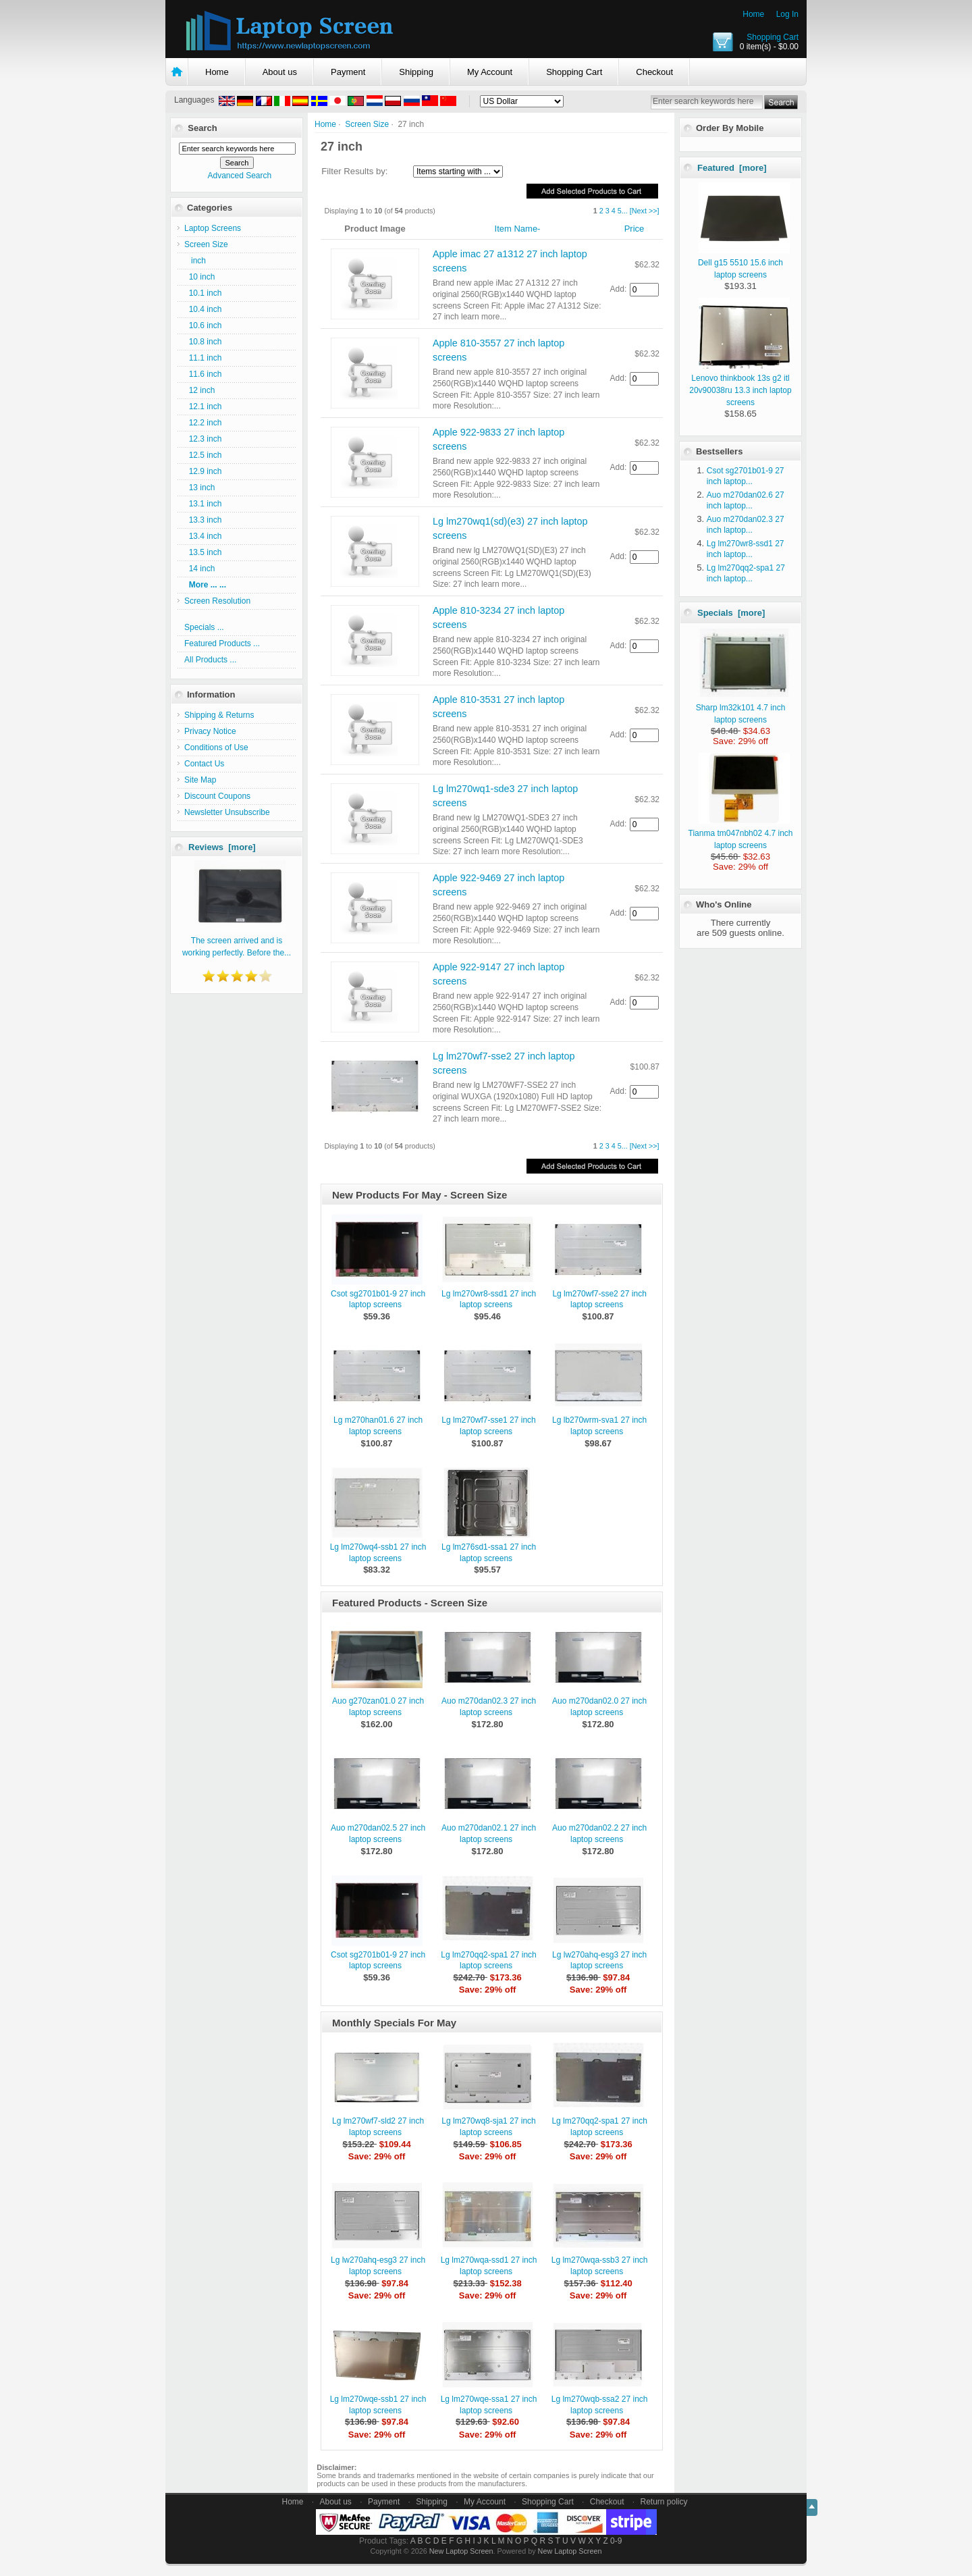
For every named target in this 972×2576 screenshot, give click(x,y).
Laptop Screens (212, 228)
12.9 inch (202, 471)
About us (280, 72)
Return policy (664, 2501)
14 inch (199, 568)
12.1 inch (202, 406)
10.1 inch (202, 293)
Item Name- (518, 229)
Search (202, 128)
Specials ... (204, 627)
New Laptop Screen (461, 2551)
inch (195, 260)
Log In (787, 14)
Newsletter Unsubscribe (227, 812)
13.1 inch (202, 503)
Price (634, 229)
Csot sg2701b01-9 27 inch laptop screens (378, 1299)
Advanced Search (239, 175)
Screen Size (367, 124)
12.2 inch (202, 422)
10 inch (199, 277)
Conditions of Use (216, 747)
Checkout (654, 72)
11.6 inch (202, 374)
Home (753, 14)
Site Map (200, 780)
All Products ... (210, 659)
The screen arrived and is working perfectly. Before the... (236, 940)
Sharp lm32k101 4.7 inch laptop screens (743, 708)
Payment (348, 72)
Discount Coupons (217, 796)
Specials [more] (731, 613)
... (625, 211)
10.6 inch (202, 325)
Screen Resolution (217, 601)
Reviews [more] (222, 847)
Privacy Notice (210, 731)
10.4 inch (202, 309)
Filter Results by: (354, 171)
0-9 (616, 2541)
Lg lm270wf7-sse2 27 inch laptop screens (599, 1299)
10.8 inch (202, 341)
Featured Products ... (222, 643)
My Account (489, 72)
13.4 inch (202, 536)
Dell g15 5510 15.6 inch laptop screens (744, 263)
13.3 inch (202, 520)
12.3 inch (202, 439)
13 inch (199, 487)
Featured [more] (732, 168)
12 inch (199, 390)
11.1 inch (202, 358)
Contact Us (204, 763)
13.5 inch (202, 552)
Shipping (416, 72)
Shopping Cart (773, 37)
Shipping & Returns (219, 715)
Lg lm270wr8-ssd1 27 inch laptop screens (488, 1299)
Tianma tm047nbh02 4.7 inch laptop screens (740, 833)
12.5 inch (202, 455)
